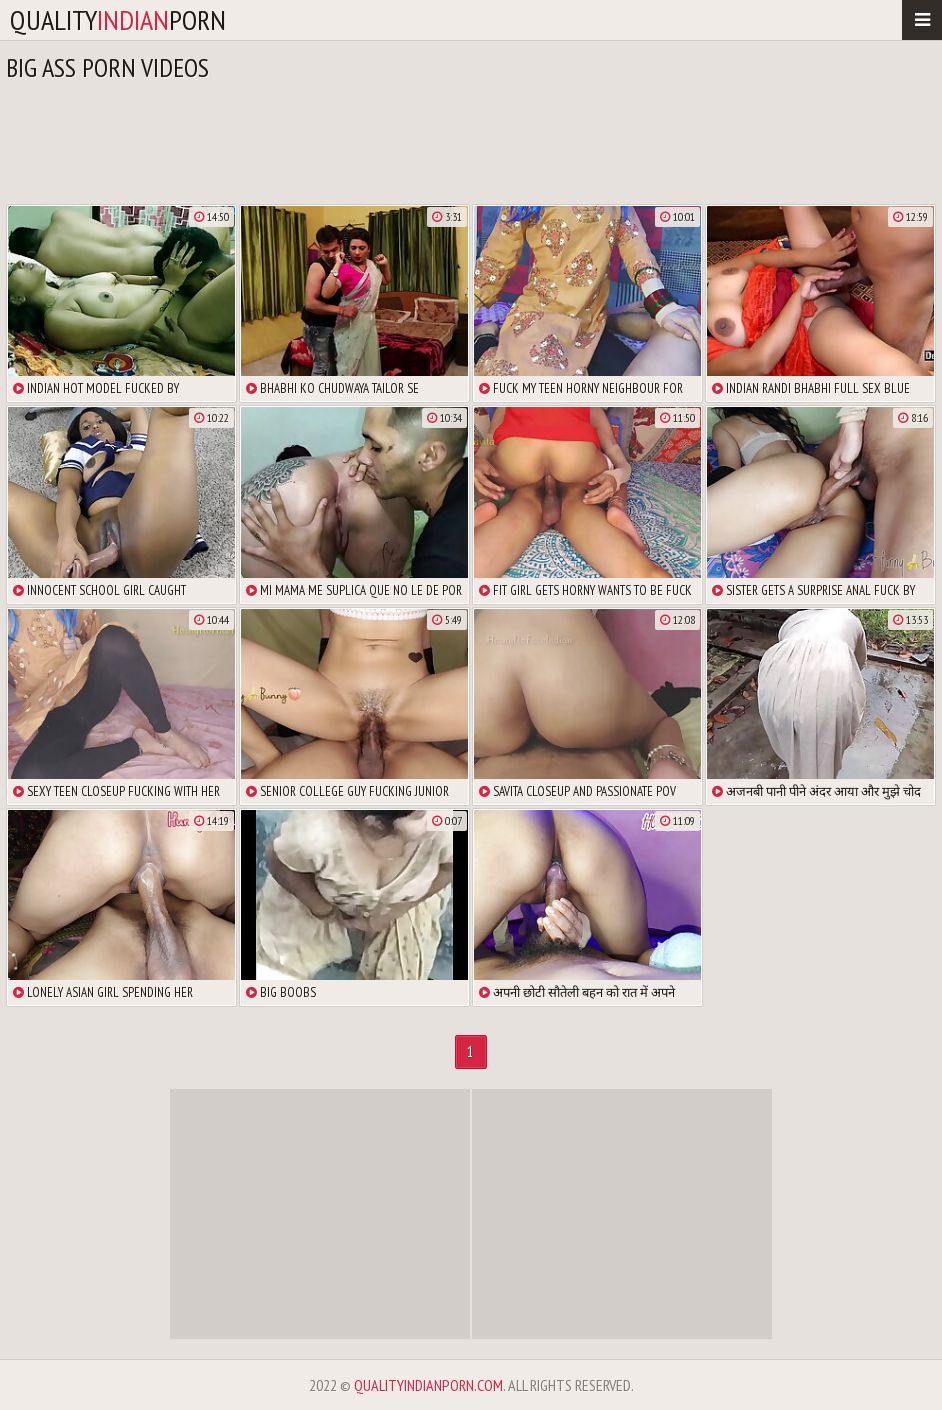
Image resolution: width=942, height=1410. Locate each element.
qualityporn (118, 19)
